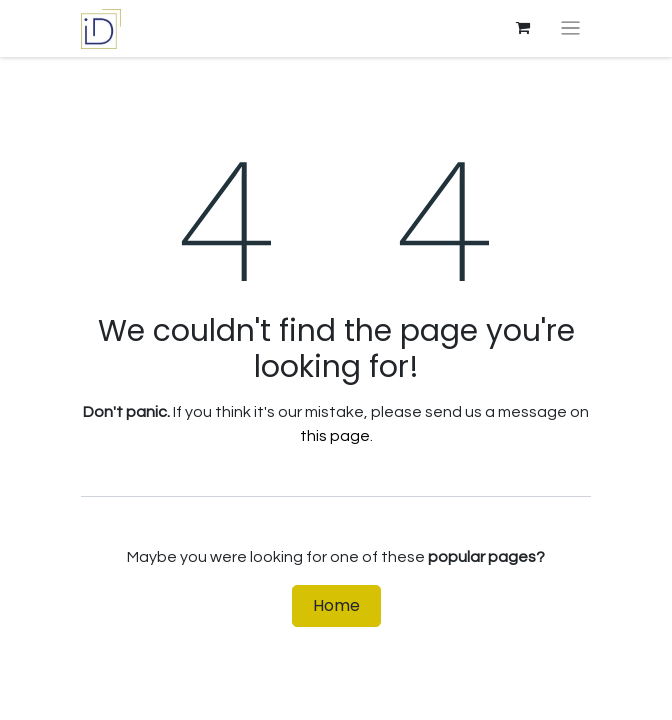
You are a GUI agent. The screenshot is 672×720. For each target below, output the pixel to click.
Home (336, 605)
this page (335, 436)
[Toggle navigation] (570, 28)
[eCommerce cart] (523, 28)
